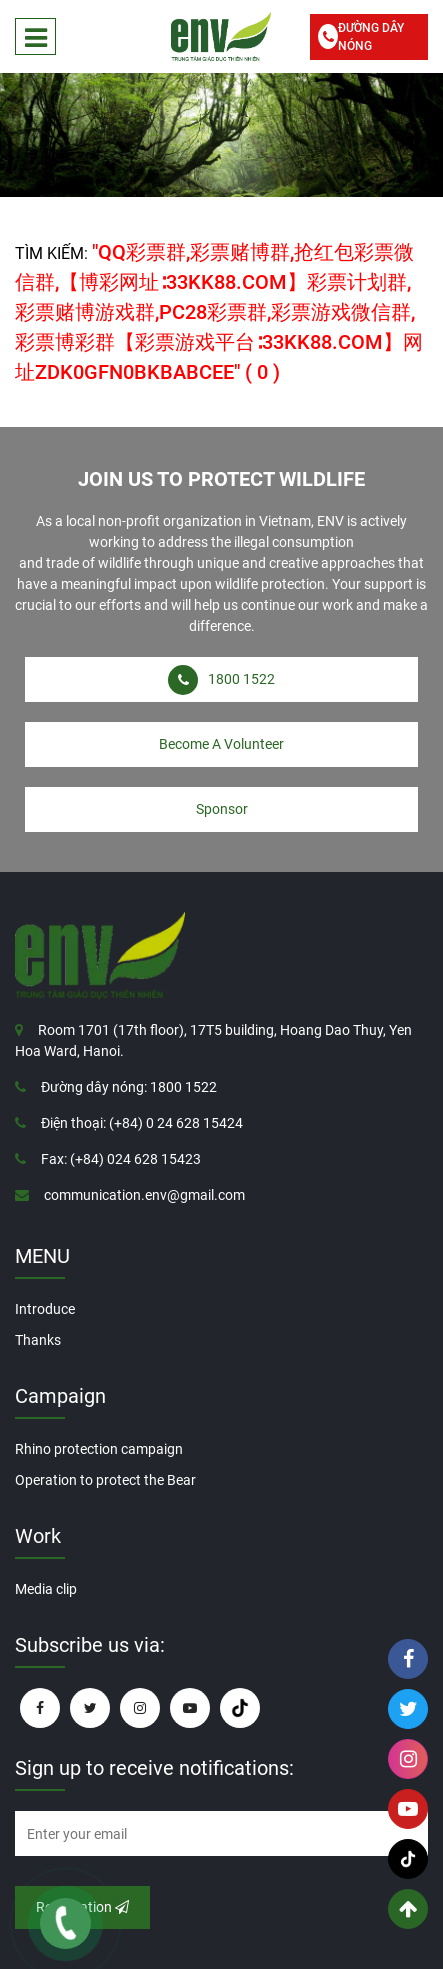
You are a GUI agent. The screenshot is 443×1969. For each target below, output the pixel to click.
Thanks (38, 1340)
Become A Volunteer (221, 744)
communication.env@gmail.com (144, 1195)
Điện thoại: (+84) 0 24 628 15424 (142, 1123)
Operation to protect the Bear (105, 1480)
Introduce (45, 1309)
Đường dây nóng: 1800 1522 (129, 1087)
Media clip (46, 1589)
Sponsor (222, 809)
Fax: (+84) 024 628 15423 (121, 1159)
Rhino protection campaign (99, 1449)
